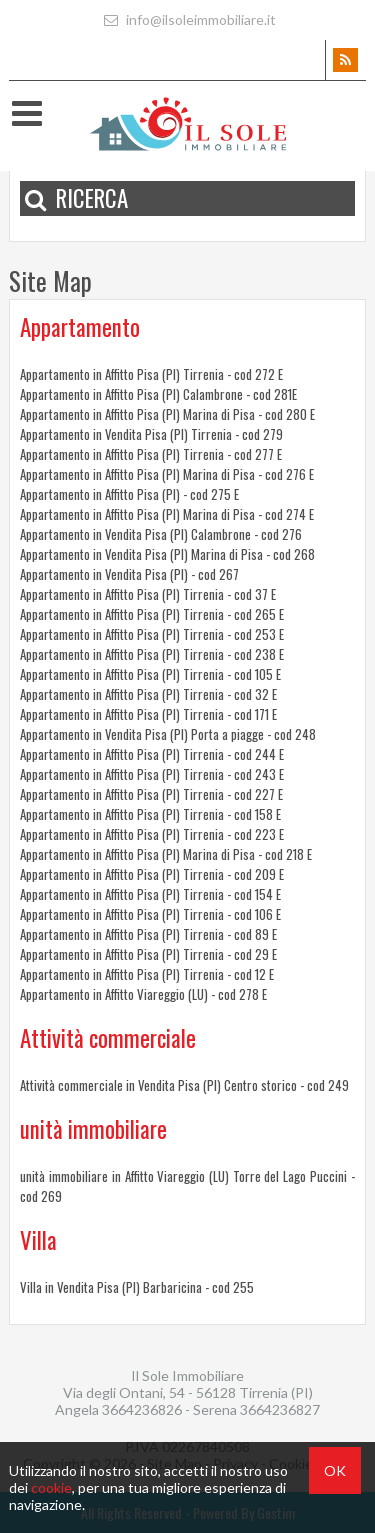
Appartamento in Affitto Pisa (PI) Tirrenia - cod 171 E (148, 714)
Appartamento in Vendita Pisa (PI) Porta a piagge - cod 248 (168, 734)
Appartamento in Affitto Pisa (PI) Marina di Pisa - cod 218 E (166, 854)
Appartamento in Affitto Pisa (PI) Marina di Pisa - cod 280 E (167, 414)
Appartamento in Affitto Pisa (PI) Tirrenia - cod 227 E (151, 794)
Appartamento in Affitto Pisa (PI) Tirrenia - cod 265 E (152, 614)
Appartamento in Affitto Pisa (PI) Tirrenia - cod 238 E (152, 654)
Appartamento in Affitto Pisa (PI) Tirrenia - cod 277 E (151, 454)
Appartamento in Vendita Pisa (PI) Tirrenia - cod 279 (151, 434)
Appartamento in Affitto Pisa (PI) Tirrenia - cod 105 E (150, 674)
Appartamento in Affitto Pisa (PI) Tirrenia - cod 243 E (152, 774)
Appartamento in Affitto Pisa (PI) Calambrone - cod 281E (158, 394)
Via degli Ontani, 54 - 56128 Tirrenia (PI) (188, 1392)
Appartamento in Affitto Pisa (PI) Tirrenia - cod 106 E (150, 914)
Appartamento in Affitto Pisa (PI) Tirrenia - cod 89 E (148, 934)
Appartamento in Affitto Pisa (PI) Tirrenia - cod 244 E (152, 754)
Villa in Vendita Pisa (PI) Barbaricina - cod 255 (137, 1287)
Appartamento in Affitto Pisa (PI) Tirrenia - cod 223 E (152, 834)
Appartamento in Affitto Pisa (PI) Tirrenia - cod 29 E (148, 954)
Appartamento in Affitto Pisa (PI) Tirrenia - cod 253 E (152, 634)
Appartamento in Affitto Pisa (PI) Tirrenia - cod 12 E (147, 974)
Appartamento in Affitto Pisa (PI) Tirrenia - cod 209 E (152, 874)
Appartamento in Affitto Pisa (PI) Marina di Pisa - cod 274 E (167, 514)
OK (335, 1470)
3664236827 (280, 1409)
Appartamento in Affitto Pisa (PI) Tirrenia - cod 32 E (148, 694)
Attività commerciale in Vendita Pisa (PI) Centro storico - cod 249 (184, 1085)
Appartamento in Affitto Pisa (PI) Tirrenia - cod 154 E (150, 894)
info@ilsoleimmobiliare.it (187, 19)
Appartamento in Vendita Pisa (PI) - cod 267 (129, 574)
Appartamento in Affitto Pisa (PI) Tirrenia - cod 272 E (151, 374)
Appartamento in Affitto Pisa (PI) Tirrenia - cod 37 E (148, 594)
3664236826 (143, 1409)
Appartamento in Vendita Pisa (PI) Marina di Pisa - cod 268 (167, 554)
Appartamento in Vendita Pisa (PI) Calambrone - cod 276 (161, 534)
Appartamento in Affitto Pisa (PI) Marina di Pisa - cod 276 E (167, 474)
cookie (51, 1487)
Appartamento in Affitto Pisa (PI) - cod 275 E (129, 494)
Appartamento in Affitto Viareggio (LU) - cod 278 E (143, 994)
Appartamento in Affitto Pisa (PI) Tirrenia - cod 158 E (150, 814)
